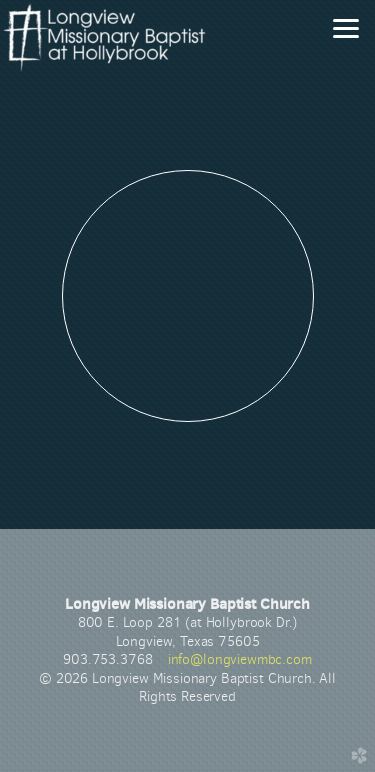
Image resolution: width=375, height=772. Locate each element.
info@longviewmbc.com (240, 659)
